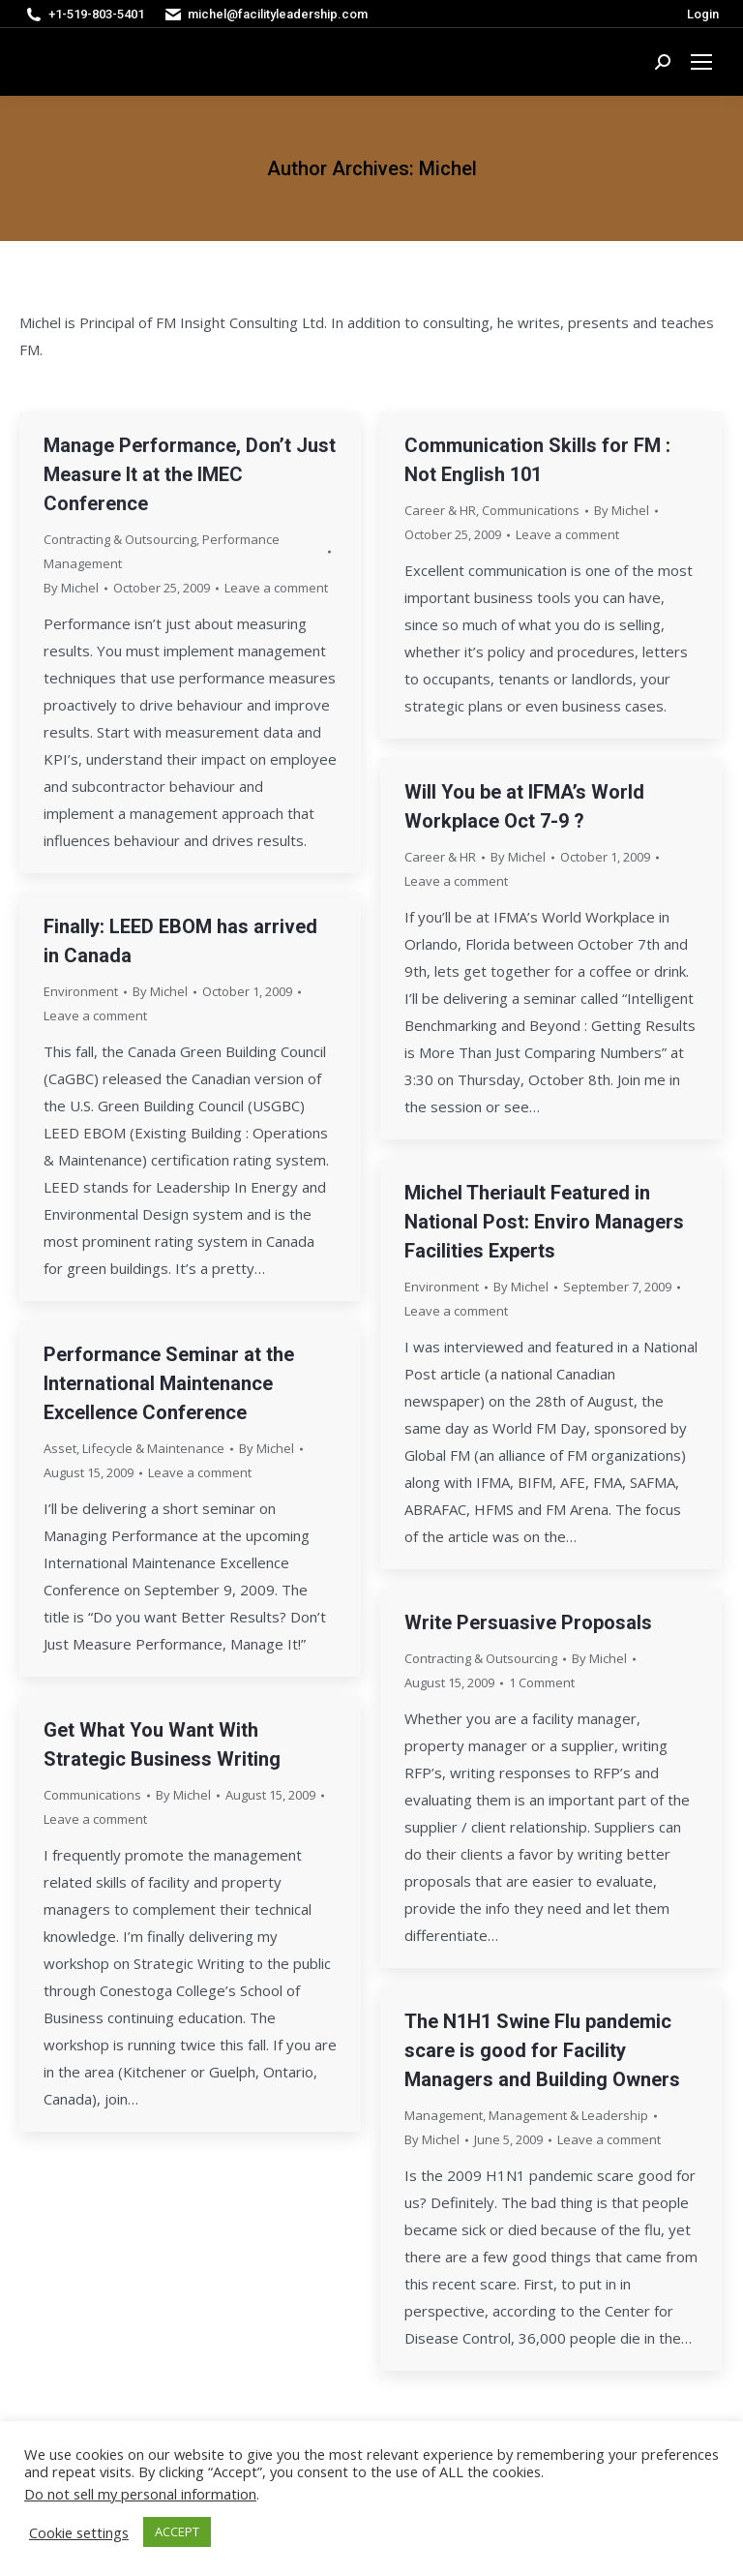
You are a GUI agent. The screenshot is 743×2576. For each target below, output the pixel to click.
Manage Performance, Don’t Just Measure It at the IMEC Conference (190, 474)
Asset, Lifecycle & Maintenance (134, 1448)
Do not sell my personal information (140, 2493)
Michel (448, 168)
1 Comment (542, 1682)
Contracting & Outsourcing (120, 539)
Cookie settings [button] (79, 2532)
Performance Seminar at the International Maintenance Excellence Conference (169, 1383)
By (71, 587)
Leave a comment (276, 587)
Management (443, 2115)
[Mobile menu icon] (701, 62)
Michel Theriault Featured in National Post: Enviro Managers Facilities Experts (544, 1221)
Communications (531, 510)
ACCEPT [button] (177, 2531)
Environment (81, 991)
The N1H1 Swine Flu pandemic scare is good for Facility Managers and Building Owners (542, 2050)
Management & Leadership (568, 2115)
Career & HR (440, 510)
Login (703, 14)
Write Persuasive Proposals (528, 1622)
